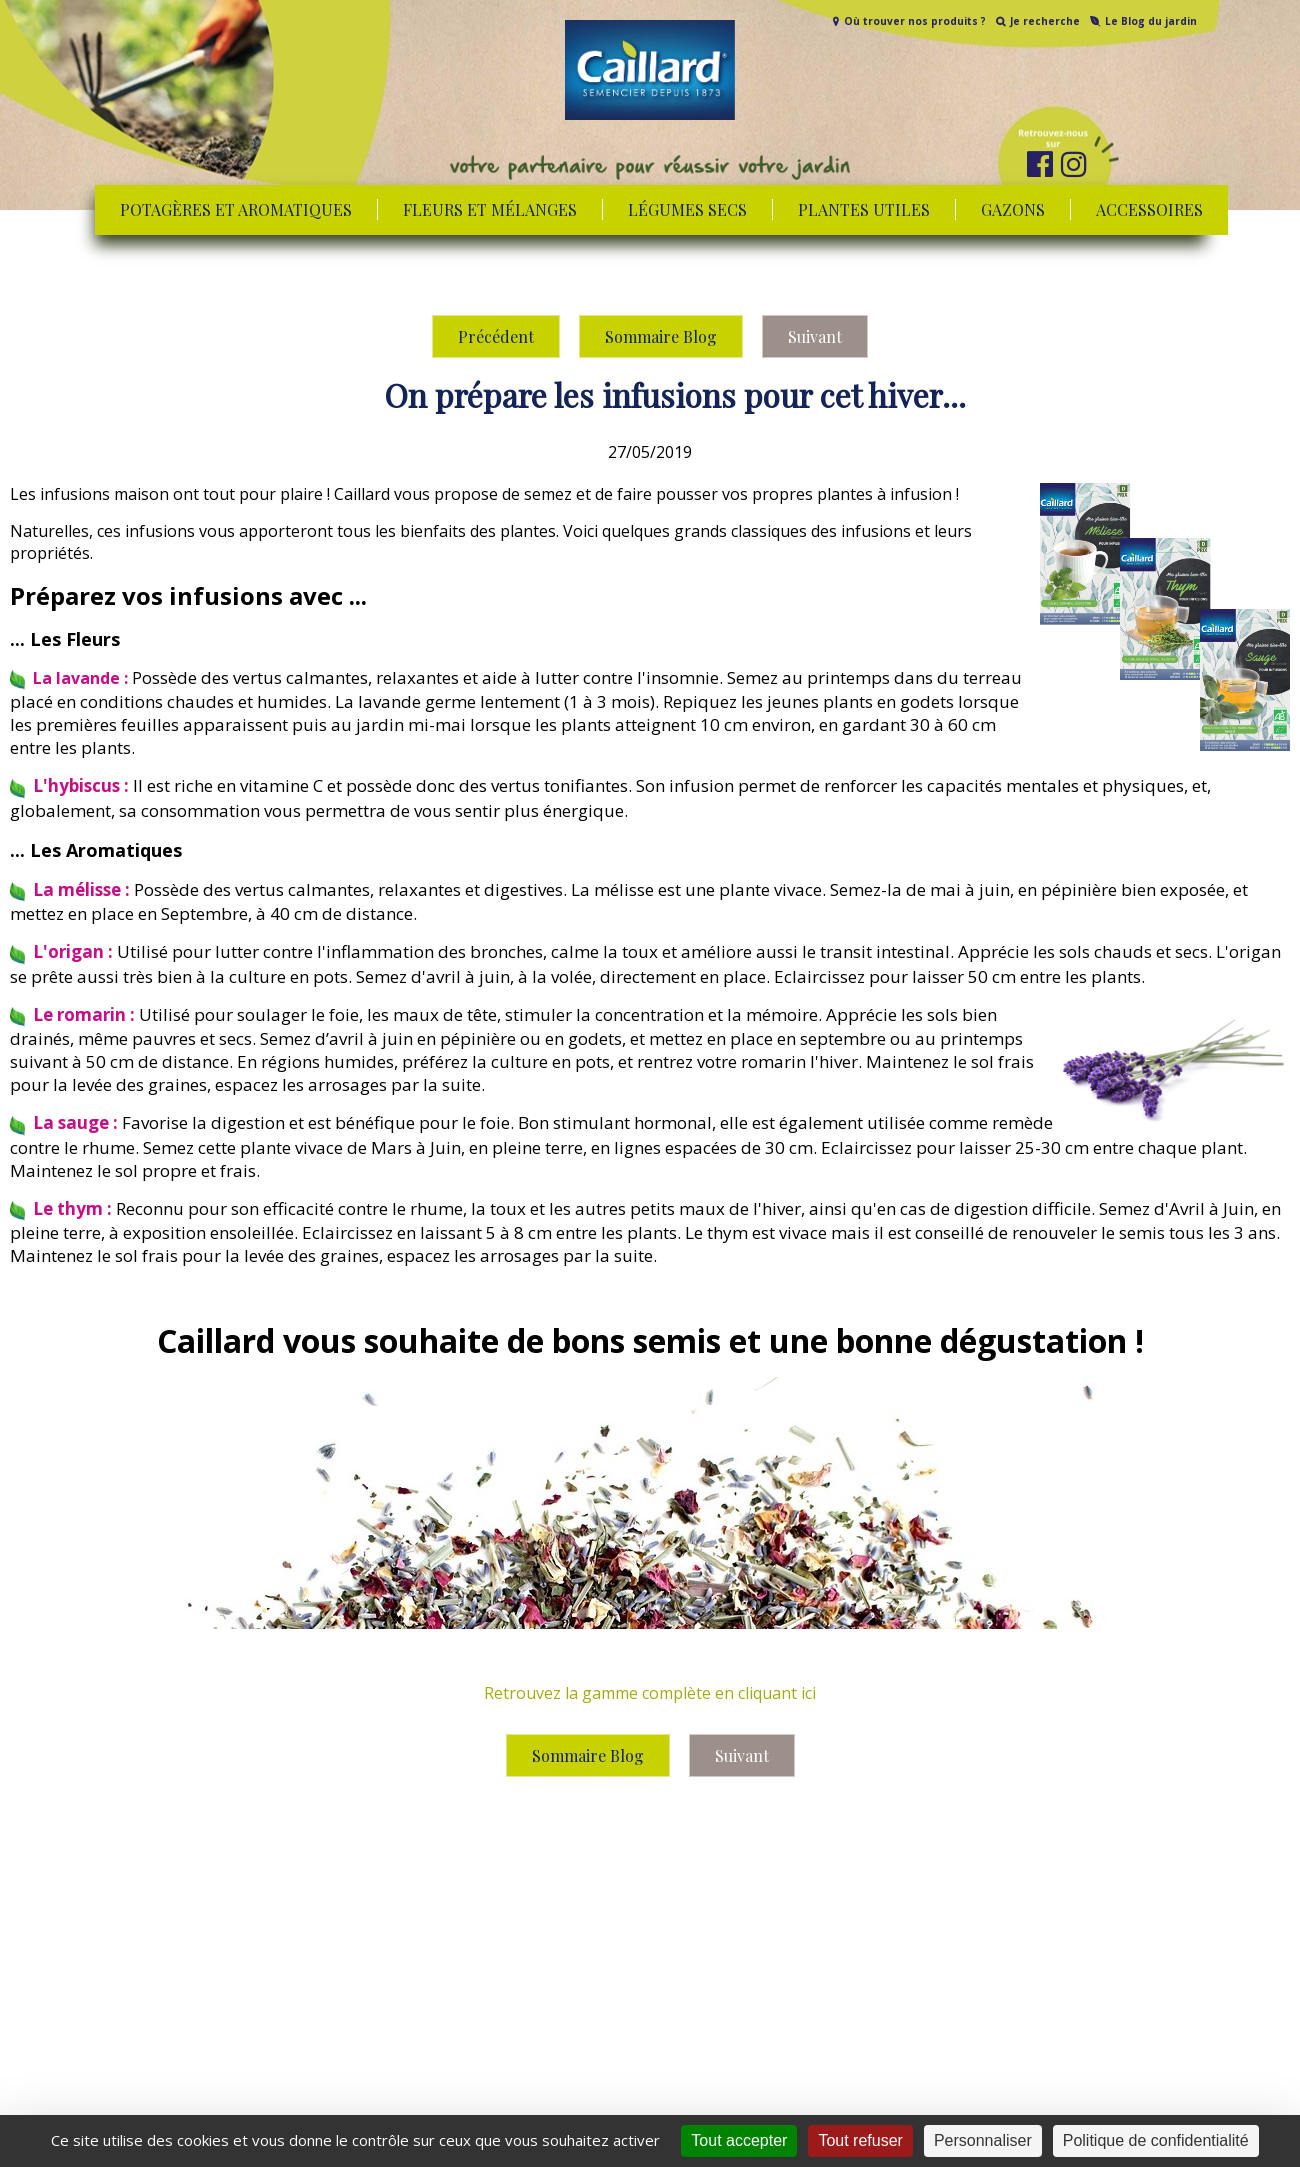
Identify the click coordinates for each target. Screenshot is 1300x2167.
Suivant (815, 336)
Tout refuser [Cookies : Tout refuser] (860, 2140)
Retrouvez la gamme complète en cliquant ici (650, 1693)
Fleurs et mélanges (490, 209)
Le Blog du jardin (1151, 21)
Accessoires (1149, 209)
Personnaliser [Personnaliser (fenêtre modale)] (983, 2140)
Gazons (1013, 209)
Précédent (496, 336)
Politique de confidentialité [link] (1156, 2140)
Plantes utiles (864, 209)
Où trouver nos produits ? (915, 21)
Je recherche (1045, 21)
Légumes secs (687, 209)
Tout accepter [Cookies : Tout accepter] (739, 2140)
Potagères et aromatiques (236, 209)
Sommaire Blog (661, 336)
